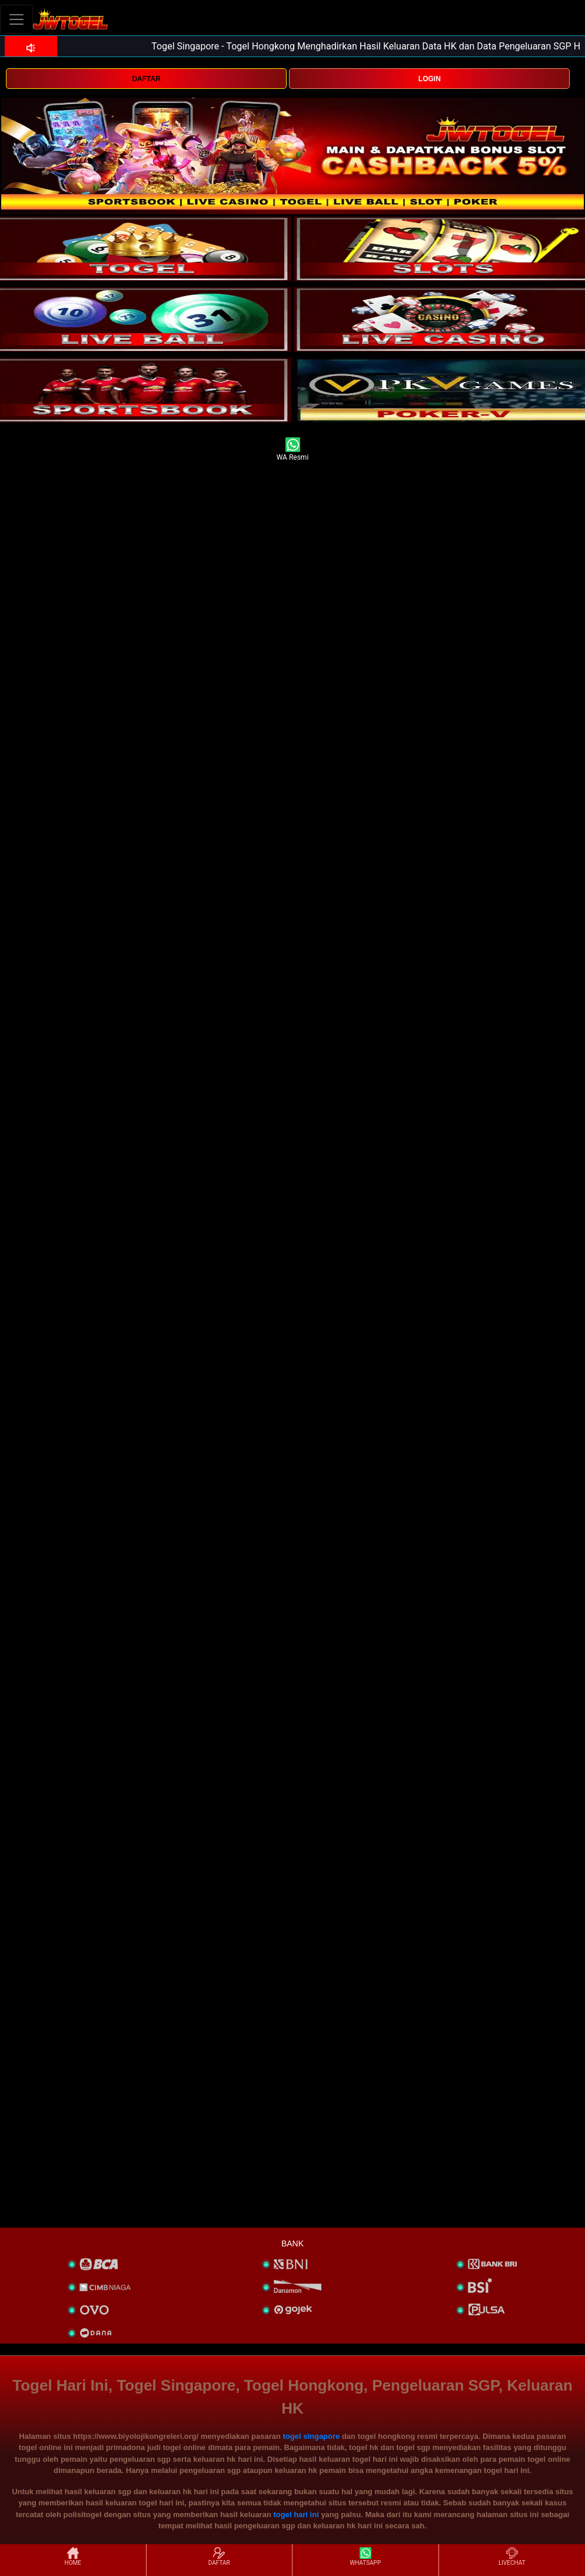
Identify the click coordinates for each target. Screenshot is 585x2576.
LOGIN (429, 79)
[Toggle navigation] (16, 19)
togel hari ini (295, 2514)
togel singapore (311, 2436)
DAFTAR (146, 79)
